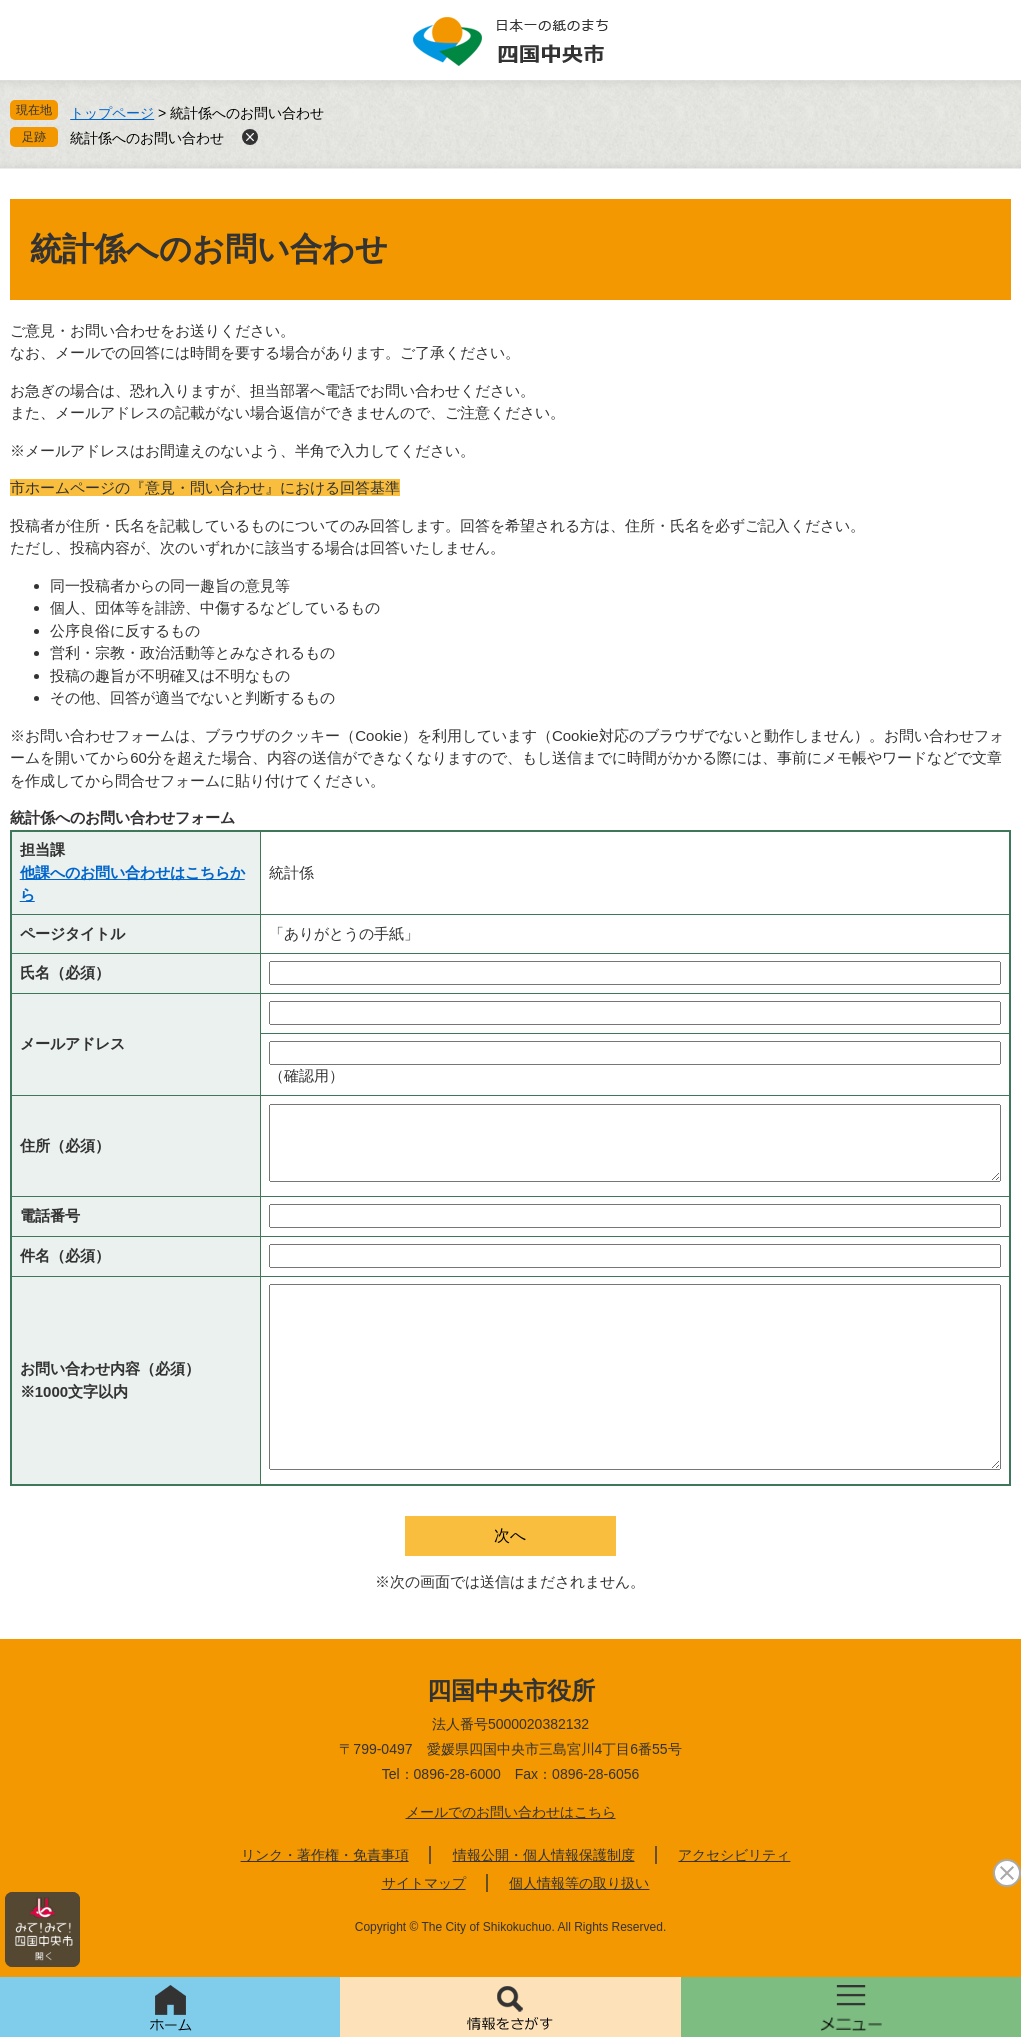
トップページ (112, 113)
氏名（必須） (65, 972)
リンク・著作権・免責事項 (325, 1855)
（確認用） (306, 1075)
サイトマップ (424, 1883)
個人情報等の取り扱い (579, 1883)
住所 (65, 1145)
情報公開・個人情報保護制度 (544, 1855)
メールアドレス (72, 1043)
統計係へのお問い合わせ (147, 138)
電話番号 (50, 1215)
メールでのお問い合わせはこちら (511, 1812)
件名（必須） (65, 1255)
